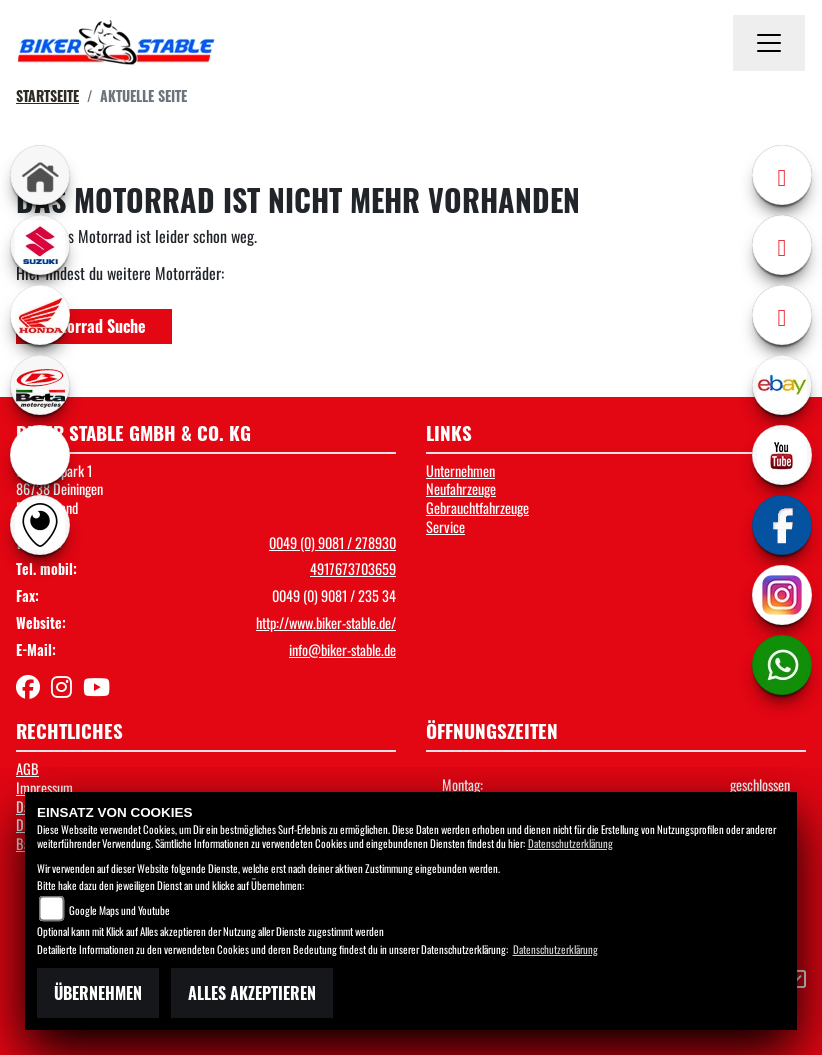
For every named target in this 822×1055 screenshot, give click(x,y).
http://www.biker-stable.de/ (326, 622)
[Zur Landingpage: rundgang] (40, 525)
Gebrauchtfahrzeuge (477, 507)
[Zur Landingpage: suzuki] (40, 245)
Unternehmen (460, 470)
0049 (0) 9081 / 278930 (332, 542)
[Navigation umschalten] (769, 43)
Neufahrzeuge (461, 488)
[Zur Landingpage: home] (40, 175)
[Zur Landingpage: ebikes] (40, 455)
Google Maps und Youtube (119, 910)
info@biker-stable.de (342, 649)
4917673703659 (353, 568)
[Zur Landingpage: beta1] (40, 385)
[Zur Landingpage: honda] (40, 315)
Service (445, 526)
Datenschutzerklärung (570, 843)
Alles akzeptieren (252, 993)
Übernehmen (98, 993)
